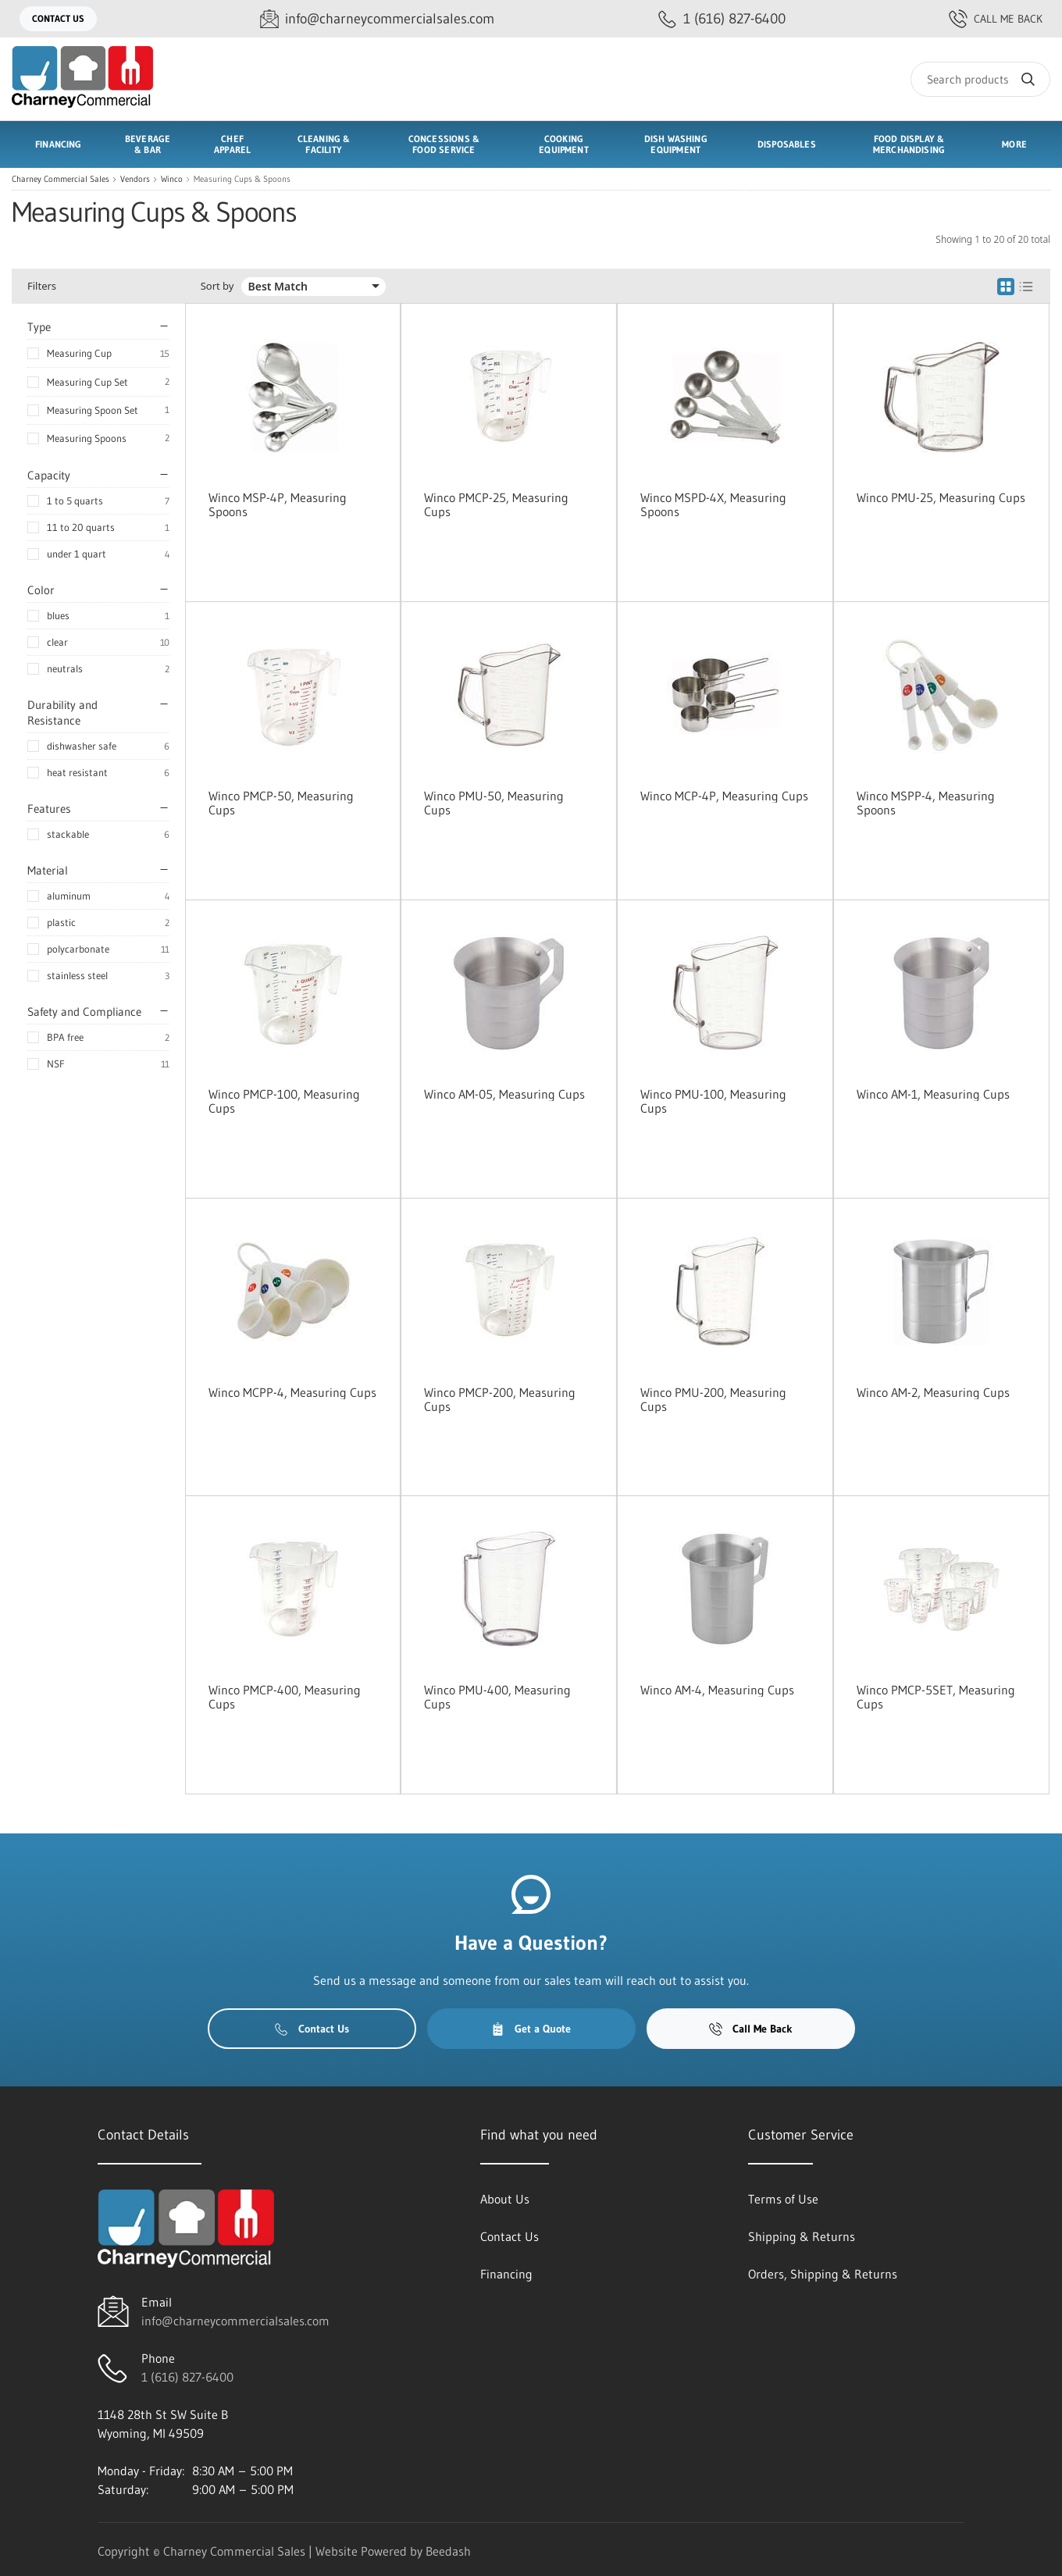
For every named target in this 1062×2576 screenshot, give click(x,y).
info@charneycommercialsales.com (235, 2320)
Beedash (448, 2551)
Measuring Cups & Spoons (242, 179)
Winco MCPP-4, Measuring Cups (292, 1392)
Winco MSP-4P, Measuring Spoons (277, 504)
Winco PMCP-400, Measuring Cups (284, 1697)
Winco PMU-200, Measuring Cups (713, 1399)
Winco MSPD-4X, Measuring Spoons (713, 504)
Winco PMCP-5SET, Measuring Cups (936, 1697)
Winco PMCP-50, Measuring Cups (281, 803)
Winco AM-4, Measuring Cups (717, 1690)
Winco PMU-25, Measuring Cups (941, 497)
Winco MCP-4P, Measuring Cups (724, 796)
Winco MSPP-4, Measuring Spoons (926, 803)
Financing (58, 144)
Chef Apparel (232, 144)
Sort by (217, 286)
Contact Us (58, 18)
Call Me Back (995, 18)
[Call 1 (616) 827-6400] (722, 19)
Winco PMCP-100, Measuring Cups (284, 1101)
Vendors (135, 179)
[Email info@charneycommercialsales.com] (377, 19)
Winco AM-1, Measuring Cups (933, 1094)
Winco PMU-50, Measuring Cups (494, 803)
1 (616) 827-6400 (187, 2377)
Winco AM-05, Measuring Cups (504, 1094)
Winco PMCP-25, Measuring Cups (496, 504)
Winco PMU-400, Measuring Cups (497, 1697)
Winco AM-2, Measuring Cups (933, 1392)
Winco (172, 179)
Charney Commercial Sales (60, 179)
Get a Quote (531, 2029)
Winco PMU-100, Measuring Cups (713, 1101)
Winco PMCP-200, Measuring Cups (500, 1399)
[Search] (980, 79)
